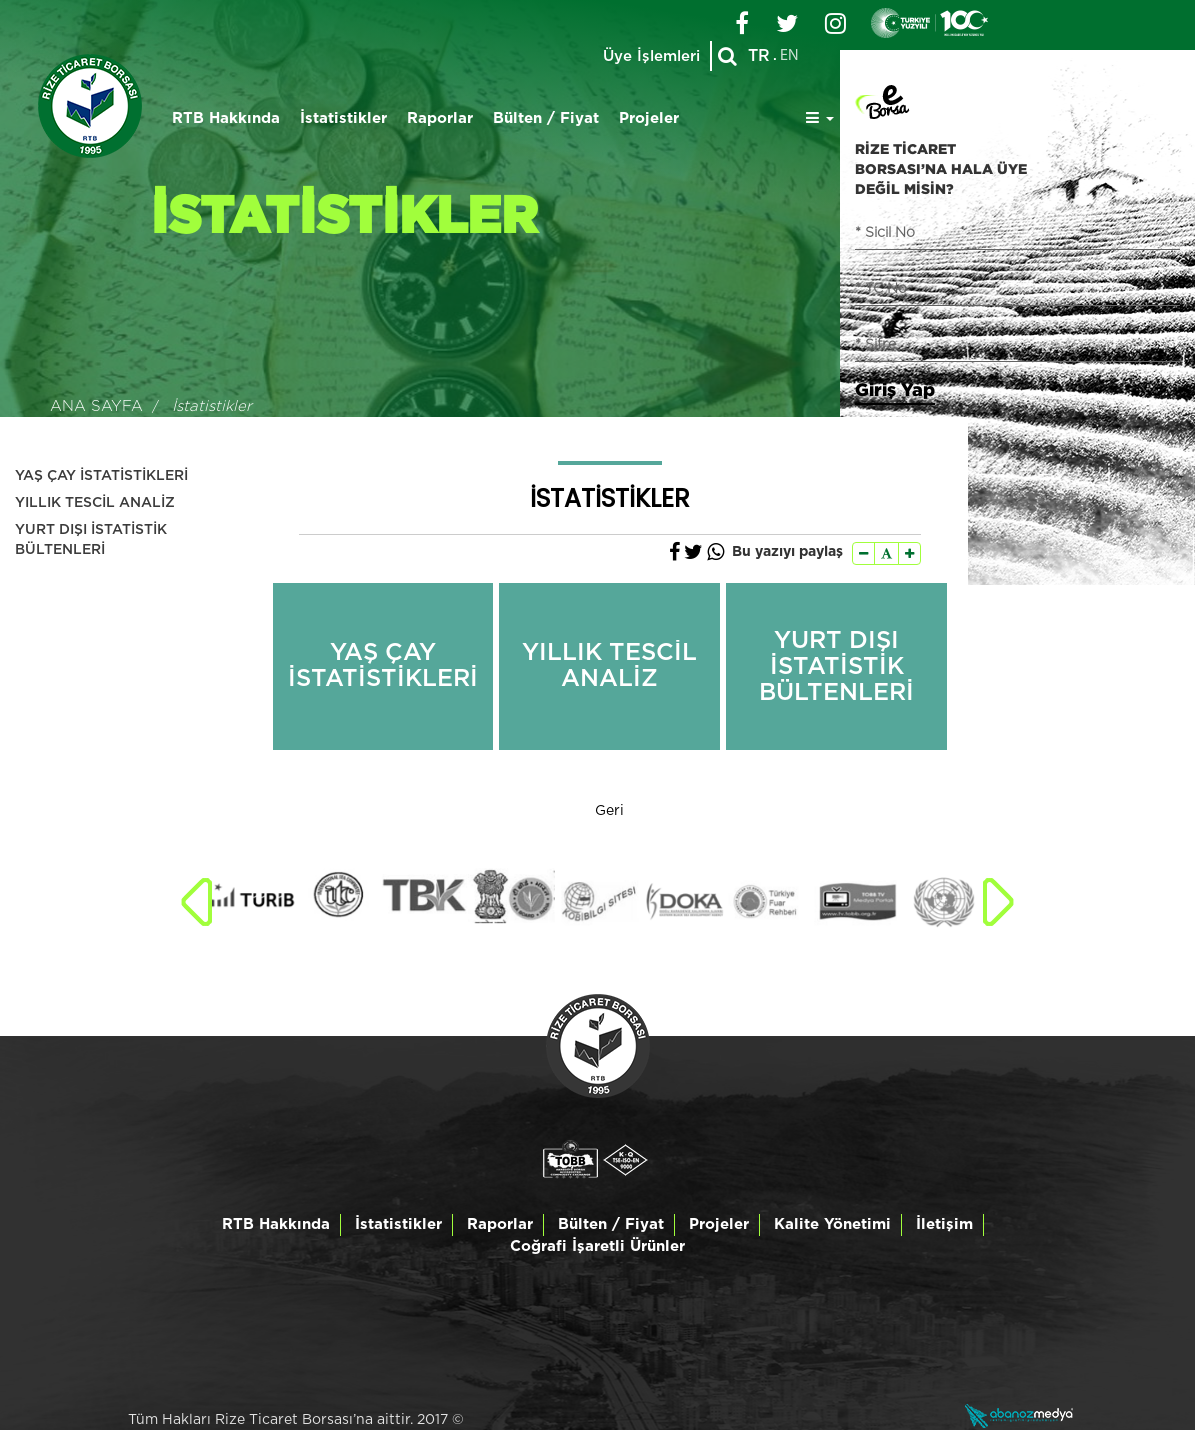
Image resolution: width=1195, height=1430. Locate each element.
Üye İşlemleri (651, 56)
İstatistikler (343, 118)
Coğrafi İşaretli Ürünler (597, 1246)
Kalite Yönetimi (832, 1224)
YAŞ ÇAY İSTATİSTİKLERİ (101, 476)
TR (759, 56)
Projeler (649, 118)
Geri (609, 811)
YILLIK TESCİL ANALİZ (95, 503)
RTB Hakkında (226, 118)
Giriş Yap (895, 389)
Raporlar (440, 118)
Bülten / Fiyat (546, 118)
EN (789, 56)
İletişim (944, 1224)
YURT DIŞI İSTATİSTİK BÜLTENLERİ (91, 540)
